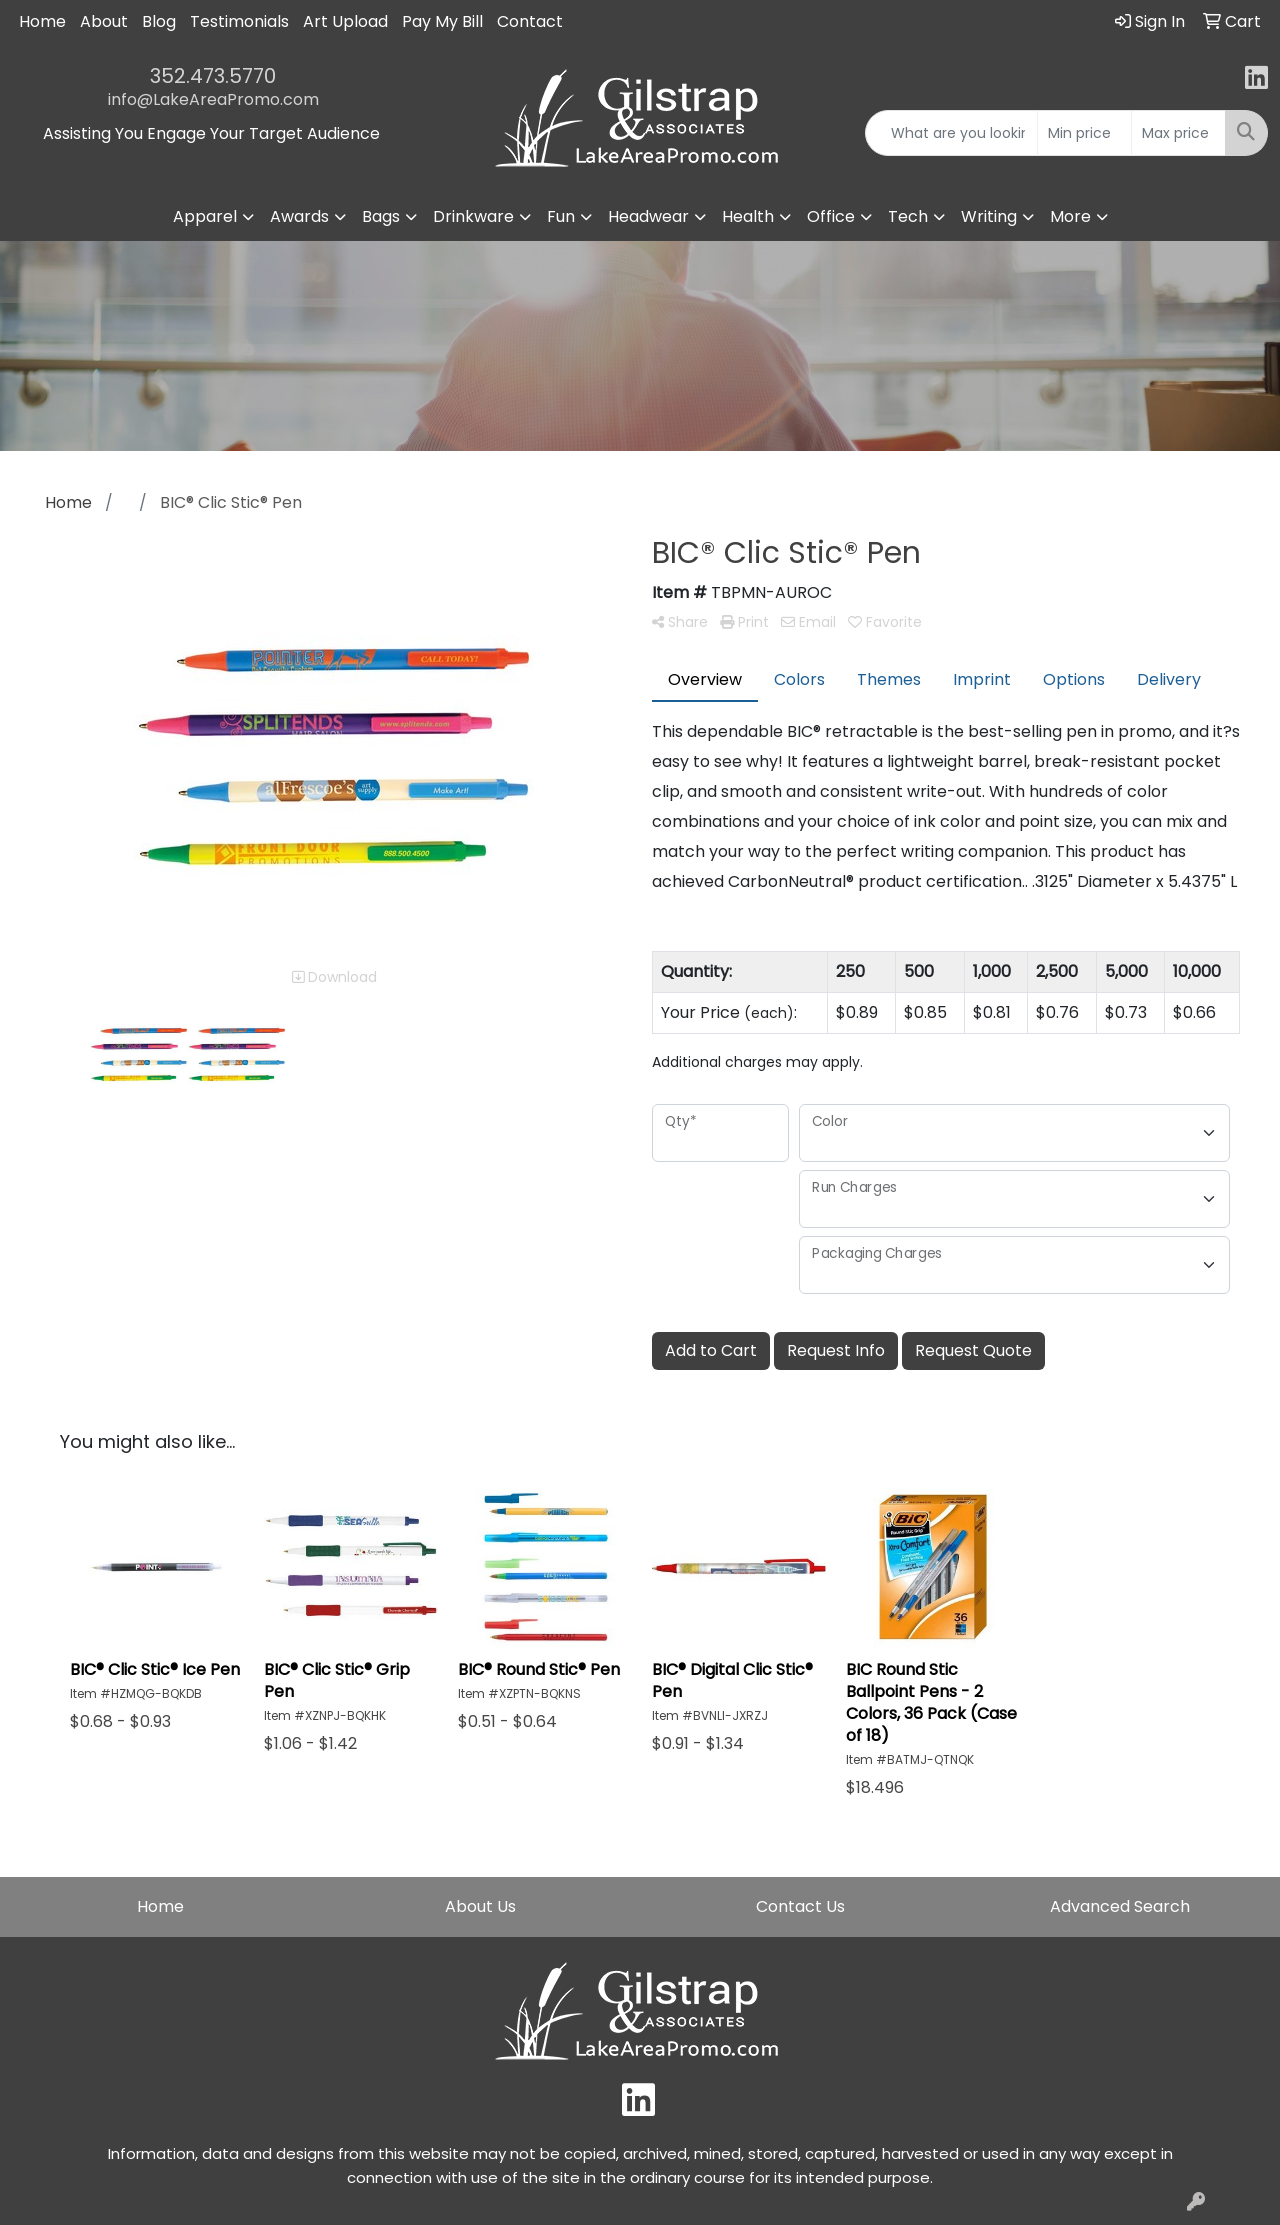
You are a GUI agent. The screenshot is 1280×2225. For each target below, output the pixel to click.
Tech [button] (908, 216)
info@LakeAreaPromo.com (213, 99)
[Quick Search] (951, 133)
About (104, 21)
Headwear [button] (648, 216)
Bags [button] (381, 216)
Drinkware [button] (473, 216)
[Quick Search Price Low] (1084, 133)
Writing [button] (989, 216)
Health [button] (748, 216)
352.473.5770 (213, 76)
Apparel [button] (205, 216)
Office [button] (831, 216)
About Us (480, 1906)
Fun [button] (561, 216)
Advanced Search (1120, 1906)
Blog (159, 21)
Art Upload (345, 21)
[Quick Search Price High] (1178, 133)
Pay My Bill (442, 21)
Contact (530, 21)
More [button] (1070, 216)
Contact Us (800, 1906)
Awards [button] (299, 216)
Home (42, 21)
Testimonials (239, 21)
